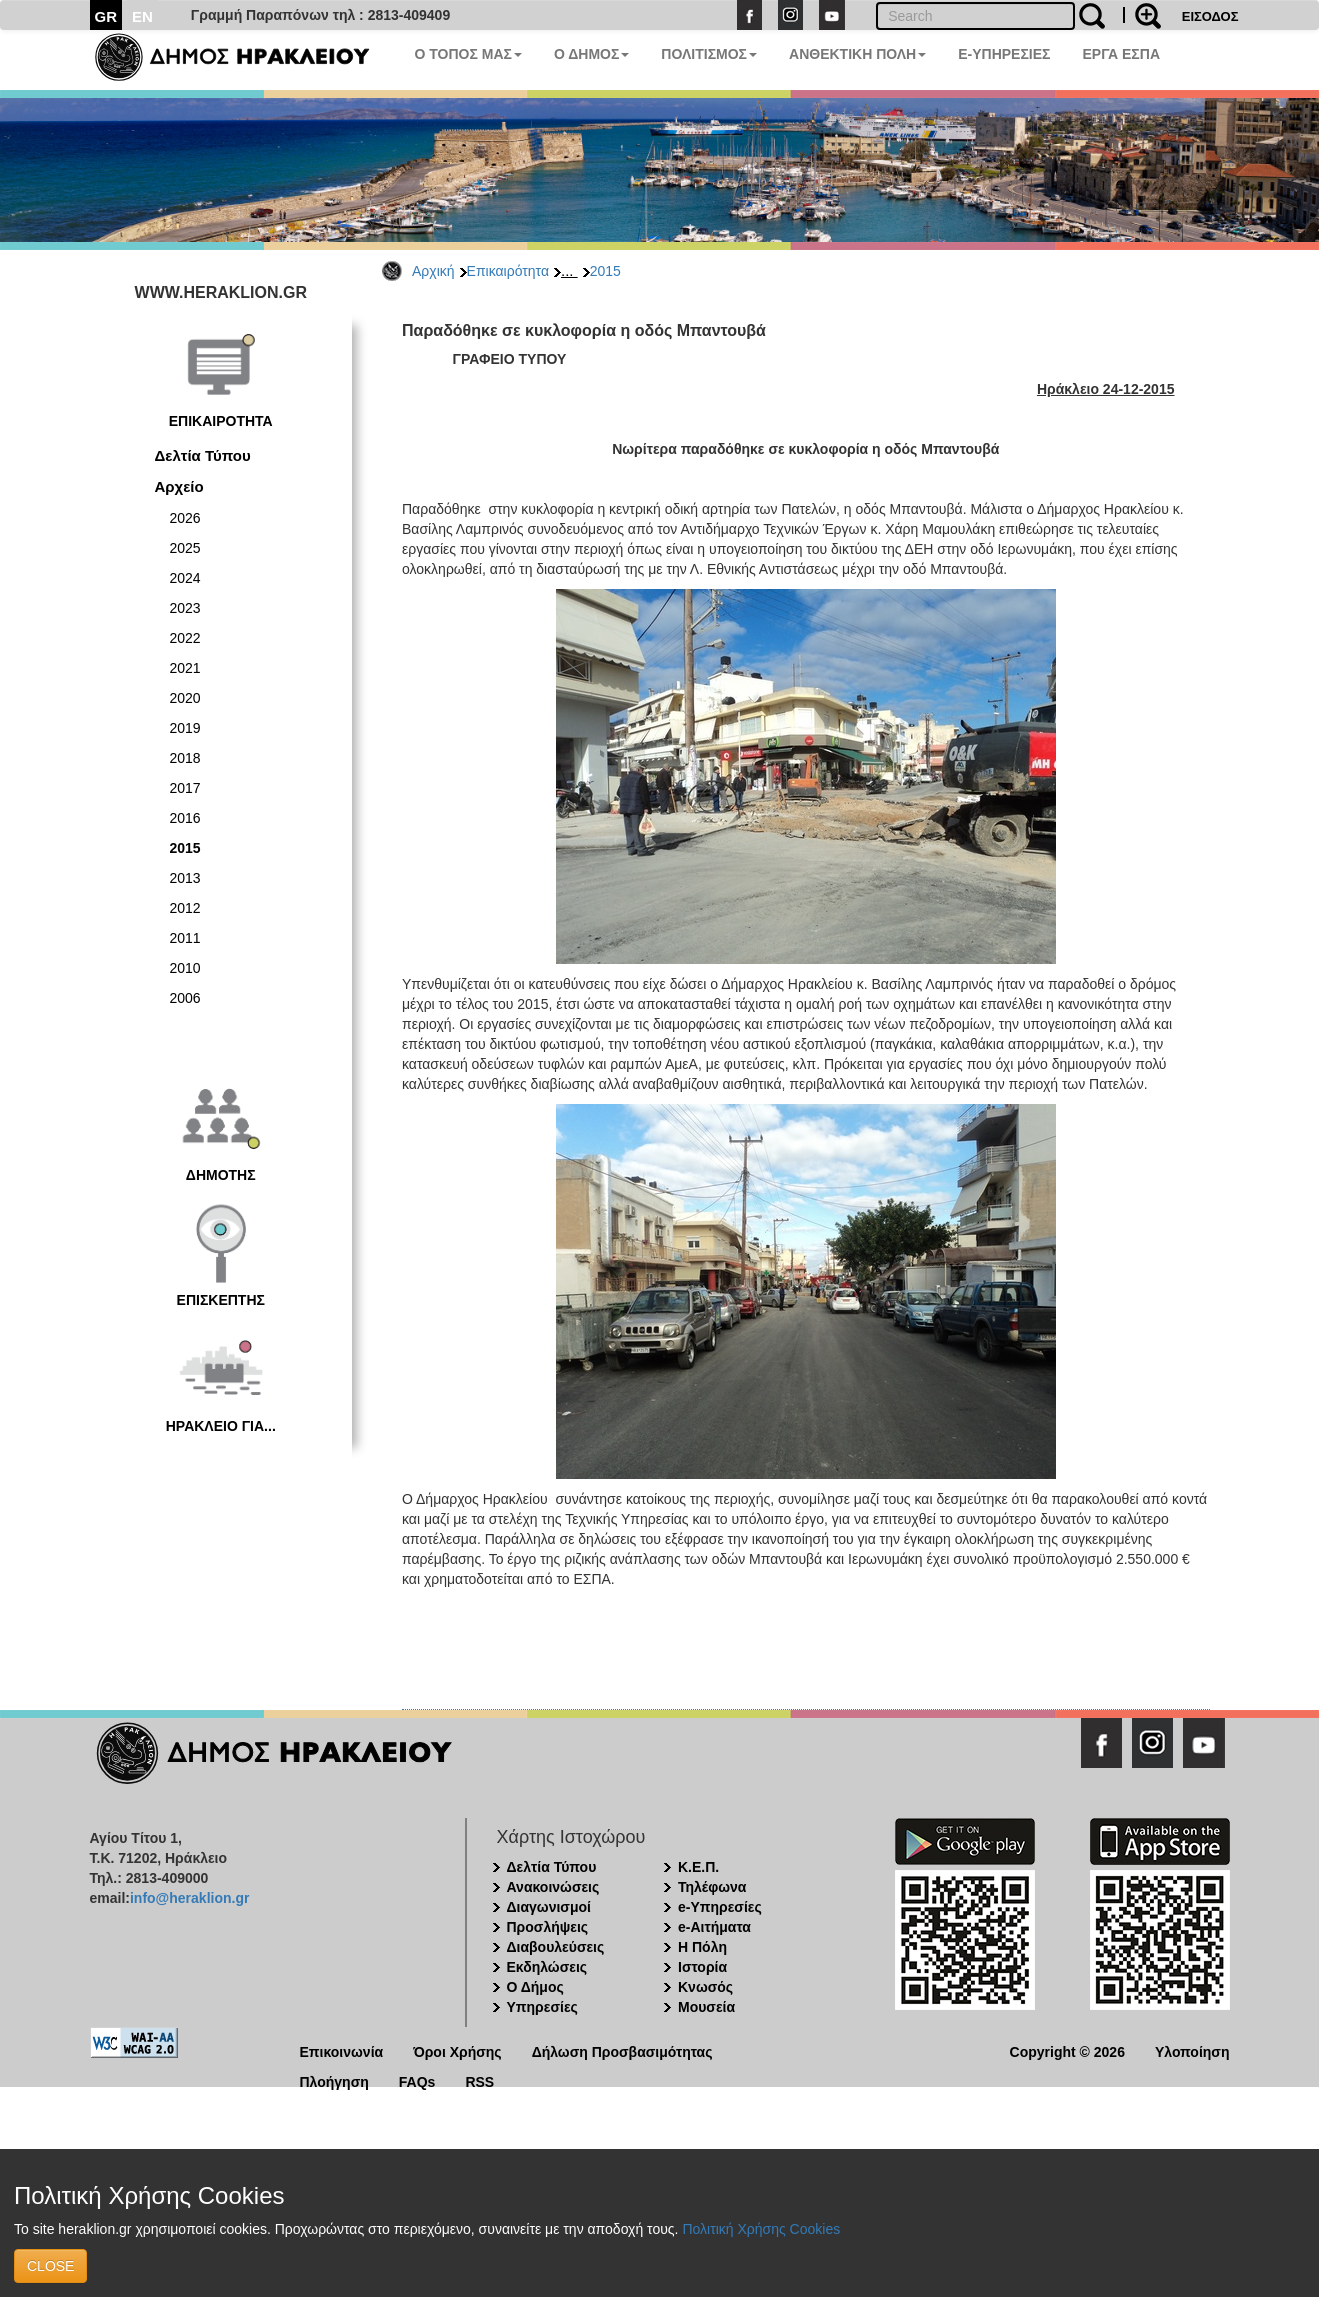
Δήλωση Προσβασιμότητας (622, 2050)
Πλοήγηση (334, 2080)
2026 (185, 518)
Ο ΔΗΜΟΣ (591, 54)
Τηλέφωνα (712, 1887)
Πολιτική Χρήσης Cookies (761, 2229)
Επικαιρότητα (508, 271)
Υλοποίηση (1192, 2050)
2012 (185, 908)
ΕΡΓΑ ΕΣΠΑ (1121, 54)
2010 (185, 968)
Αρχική (433, 271)
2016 (185, 818)
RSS (479, 2080)
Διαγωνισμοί (549, 1907)
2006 (185, 998)
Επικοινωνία (342, 2050)
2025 (185, 548)
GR (106, 16)
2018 (185, 758)
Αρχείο (179, 486)
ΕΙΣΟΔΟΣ (1210, 16)
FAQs (417, 2080)
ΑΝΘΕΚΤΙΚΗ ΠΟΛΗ (857, 54)
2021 (185, 668)
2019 (185, 728)
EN (142, 16)
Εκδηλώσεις (547, 1967)
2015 (605, 271)
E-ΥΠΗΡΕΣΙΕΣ (1004, 54)
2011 (185, 938)
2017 (185, 788)
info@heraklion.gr (189, 1898)
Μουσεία (706, 2007)
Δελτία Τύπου (203, 455)
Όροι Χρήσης (457, 2050)
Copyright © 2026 (1067, 2050)
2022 (185, 638)
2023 (185, 608)
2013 (185, 878)
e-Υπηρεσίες (720, 1907)
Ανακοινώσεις (553, 1887)
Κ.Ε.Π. (698, 1867)
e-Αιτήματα (714, 1927)
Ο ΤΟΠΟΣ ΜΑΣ (468, 54)
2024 (185, 578)
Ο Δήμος (535, 1987)
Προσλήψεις (548, 1927)
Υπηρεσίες (542, 2007)
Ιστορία (702, 1967)
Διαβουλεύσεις (556, 1947)
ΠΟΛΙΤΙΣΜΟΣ (709, 54)
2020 (185, 698)
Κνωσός (705, 1987)
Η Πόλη (702, 1947)
